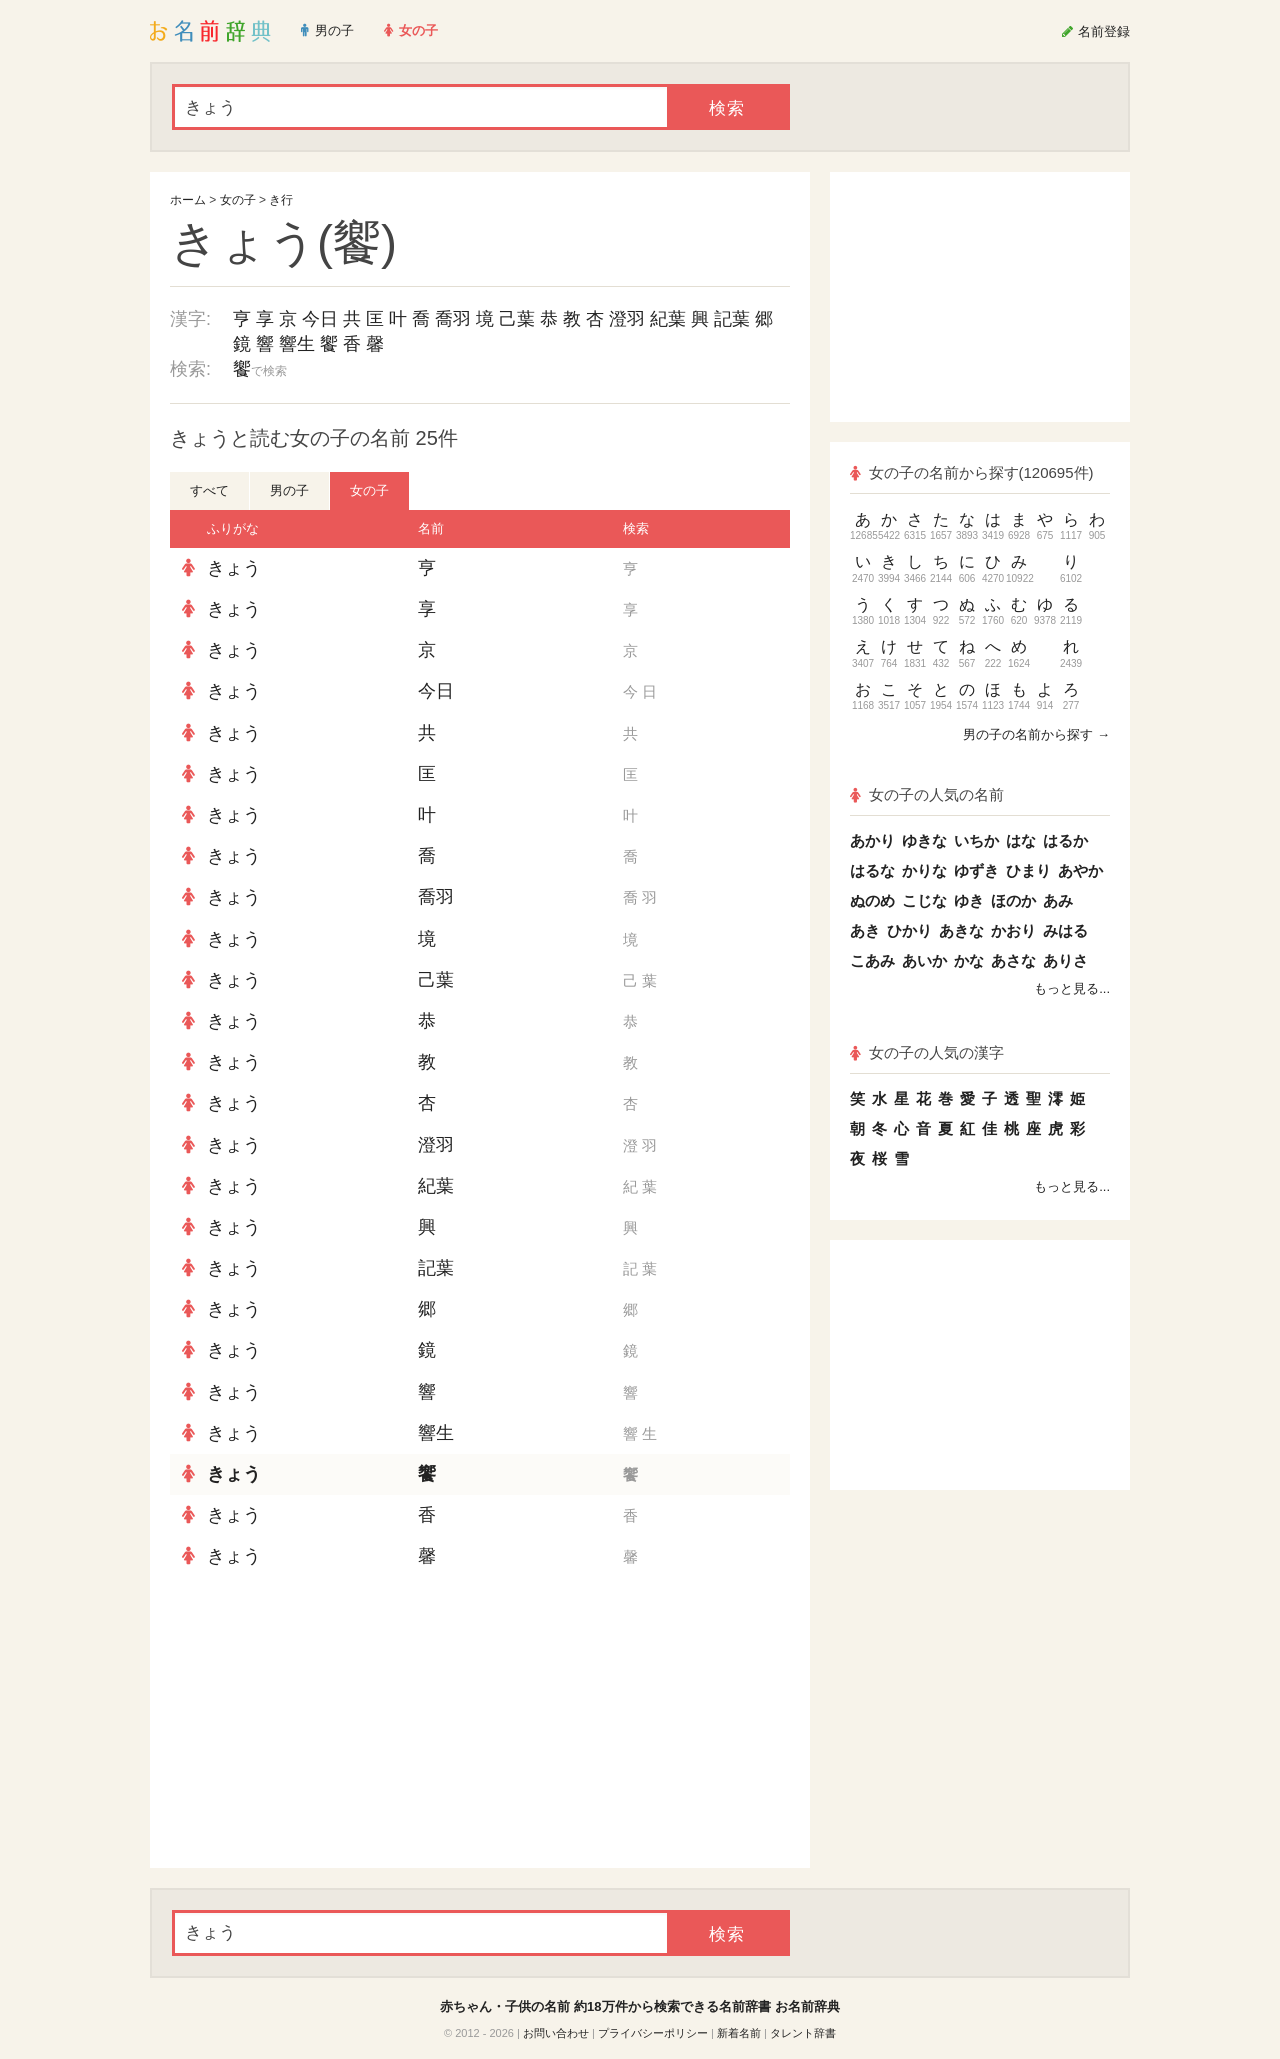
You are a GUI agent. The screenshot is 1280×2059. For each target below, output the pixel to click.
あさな (1013, 960)
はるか (1065, 840)
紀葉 (668, 319)
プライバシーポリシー (653, 2033)
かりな (924, 870)
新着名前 (739, 2033)
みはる (1065, 930)
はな (1021, 840)
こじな (924, 900)
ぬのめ (872, 900)
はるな (872, 870)
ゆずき (976, 870)
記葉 (732, 319)
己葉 (517, 319)
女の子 (238, 200)
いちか (976, 840)
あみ (1058, 900)
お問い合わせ (556, 2033)
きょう (234, 568)
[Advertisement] (320, 1723)
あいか (924, 960)
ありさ (1065, 960)
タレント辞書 (803, 2033)
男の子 (289, 490)
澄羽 (627, 319)
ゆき (969, 900)
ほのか (1013, 900)
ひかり (909, 930)
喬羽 (453, 319)
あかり (872, 840)
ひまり (1028, 870)
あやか (1080, 870)
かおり (1013, 930)
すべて (209, 490)
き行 (281, 200)
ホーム (188, 200)
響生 (297, 344)
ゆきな (924, 840)
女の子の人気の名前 (927, 794)
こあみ (872, 960)
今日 (320, 319)
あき (865, 930)
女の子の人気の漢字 (927, 1052)
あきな (961, 930)
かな (969, 960)
